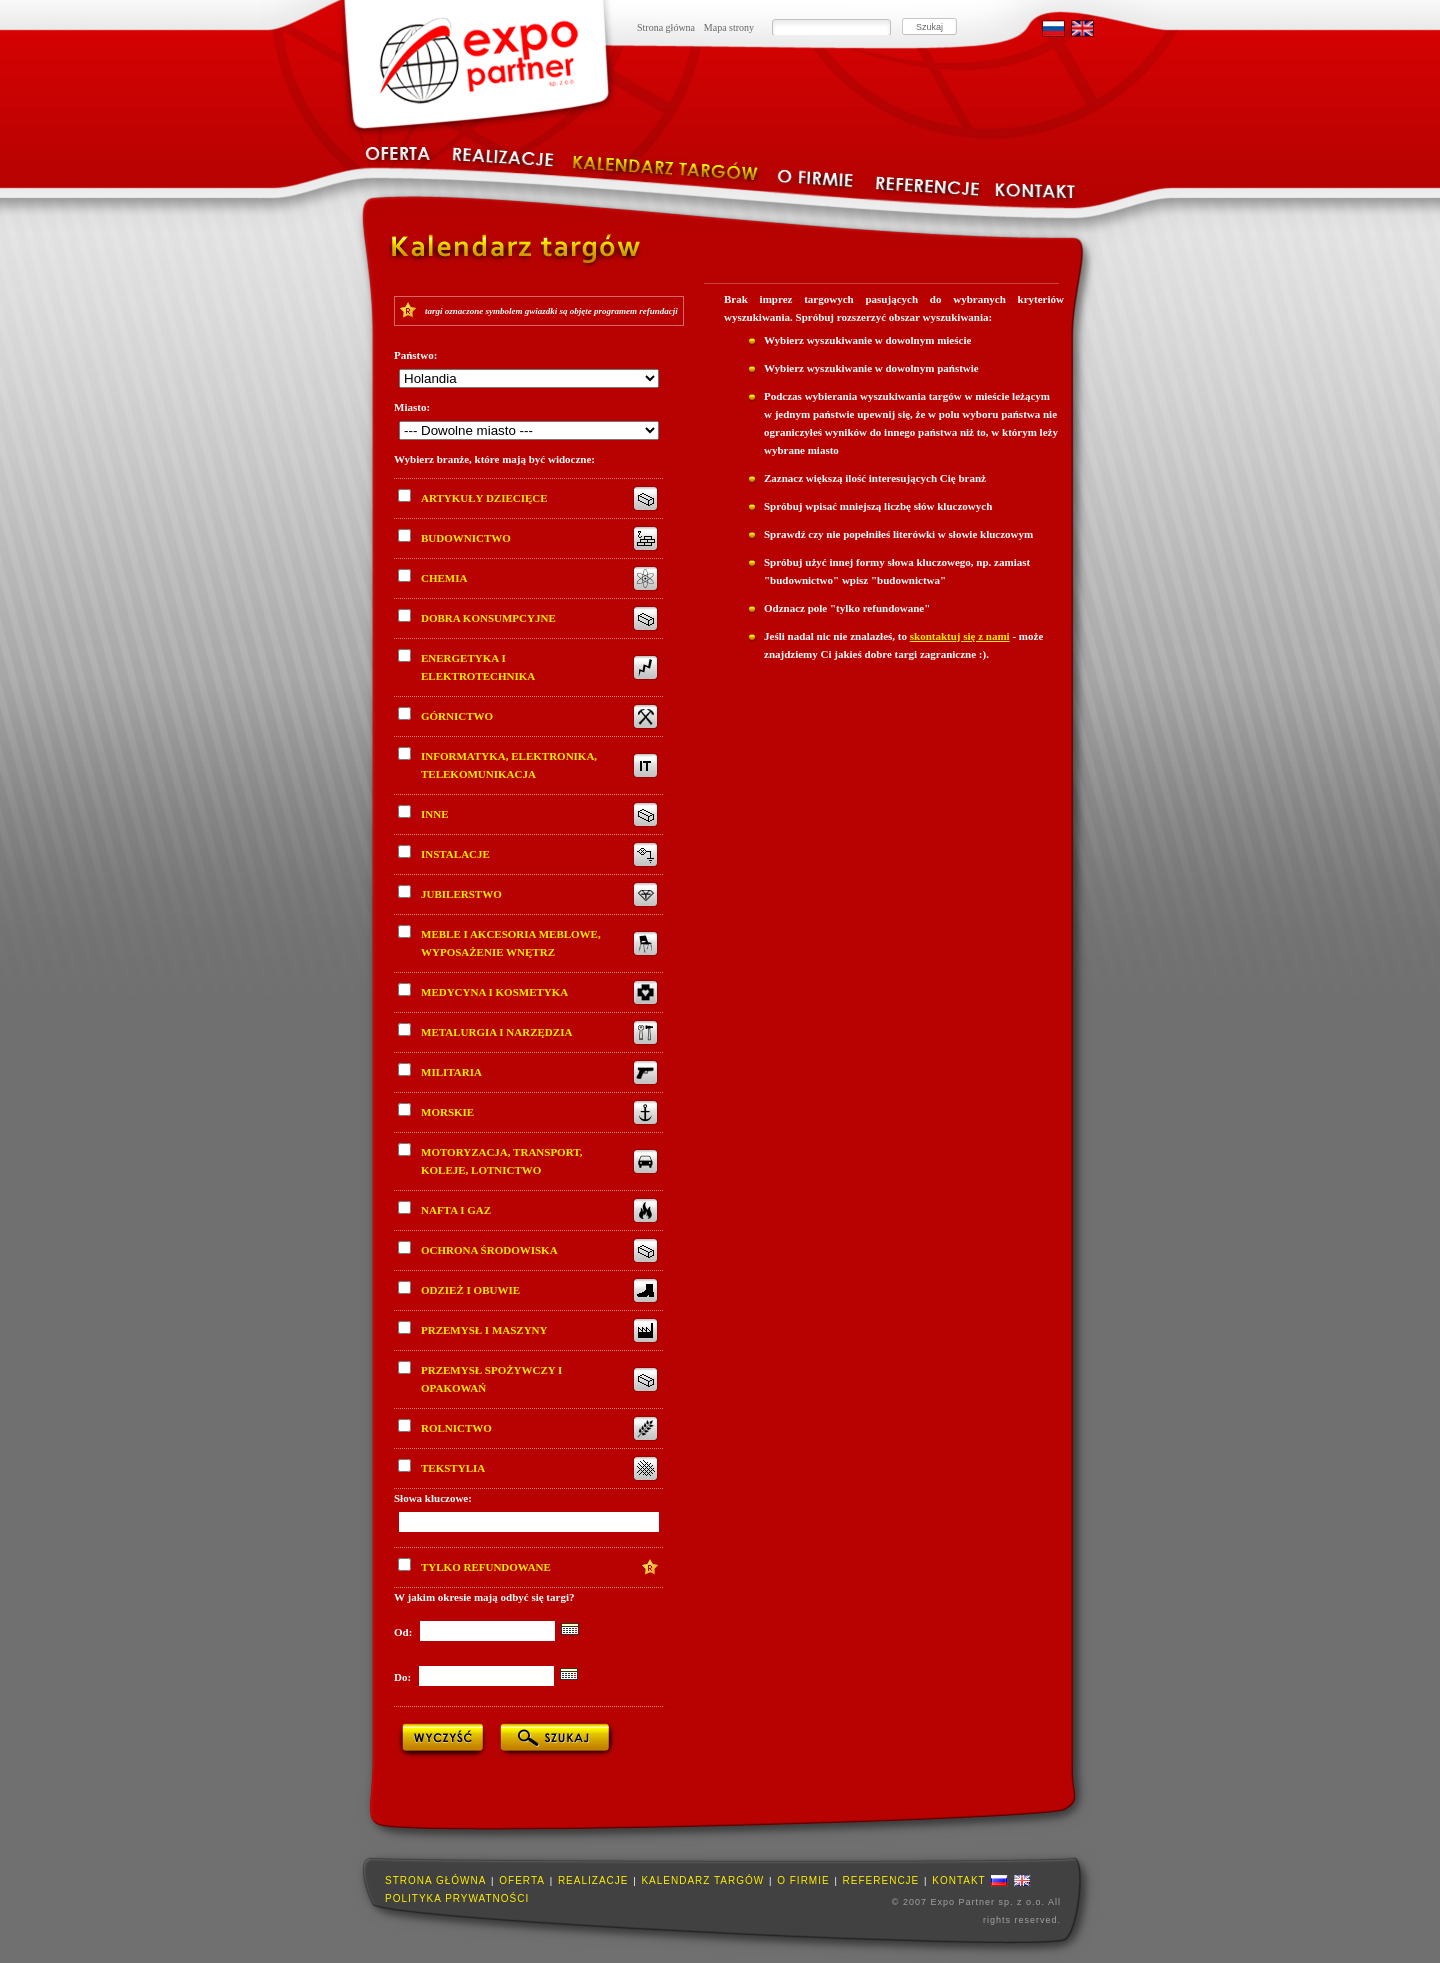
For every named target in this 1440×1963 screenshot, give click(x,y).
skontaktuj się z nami (960, 636)
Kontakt (958, 1880)
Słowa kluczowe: (433, 1498)
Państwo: (415, 355)
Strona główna (666, 27)
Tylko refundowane (474, 1565)
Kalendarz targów (702, 1880)
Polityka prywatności (457, 1898)
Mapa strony (729, 27)
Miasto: (412, 407)
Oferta (522, 1880)
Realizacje (593, 1880)
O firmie (803, 1880)
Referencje (881, 1880)
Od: (404, 1632)
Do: (404, 1677)
